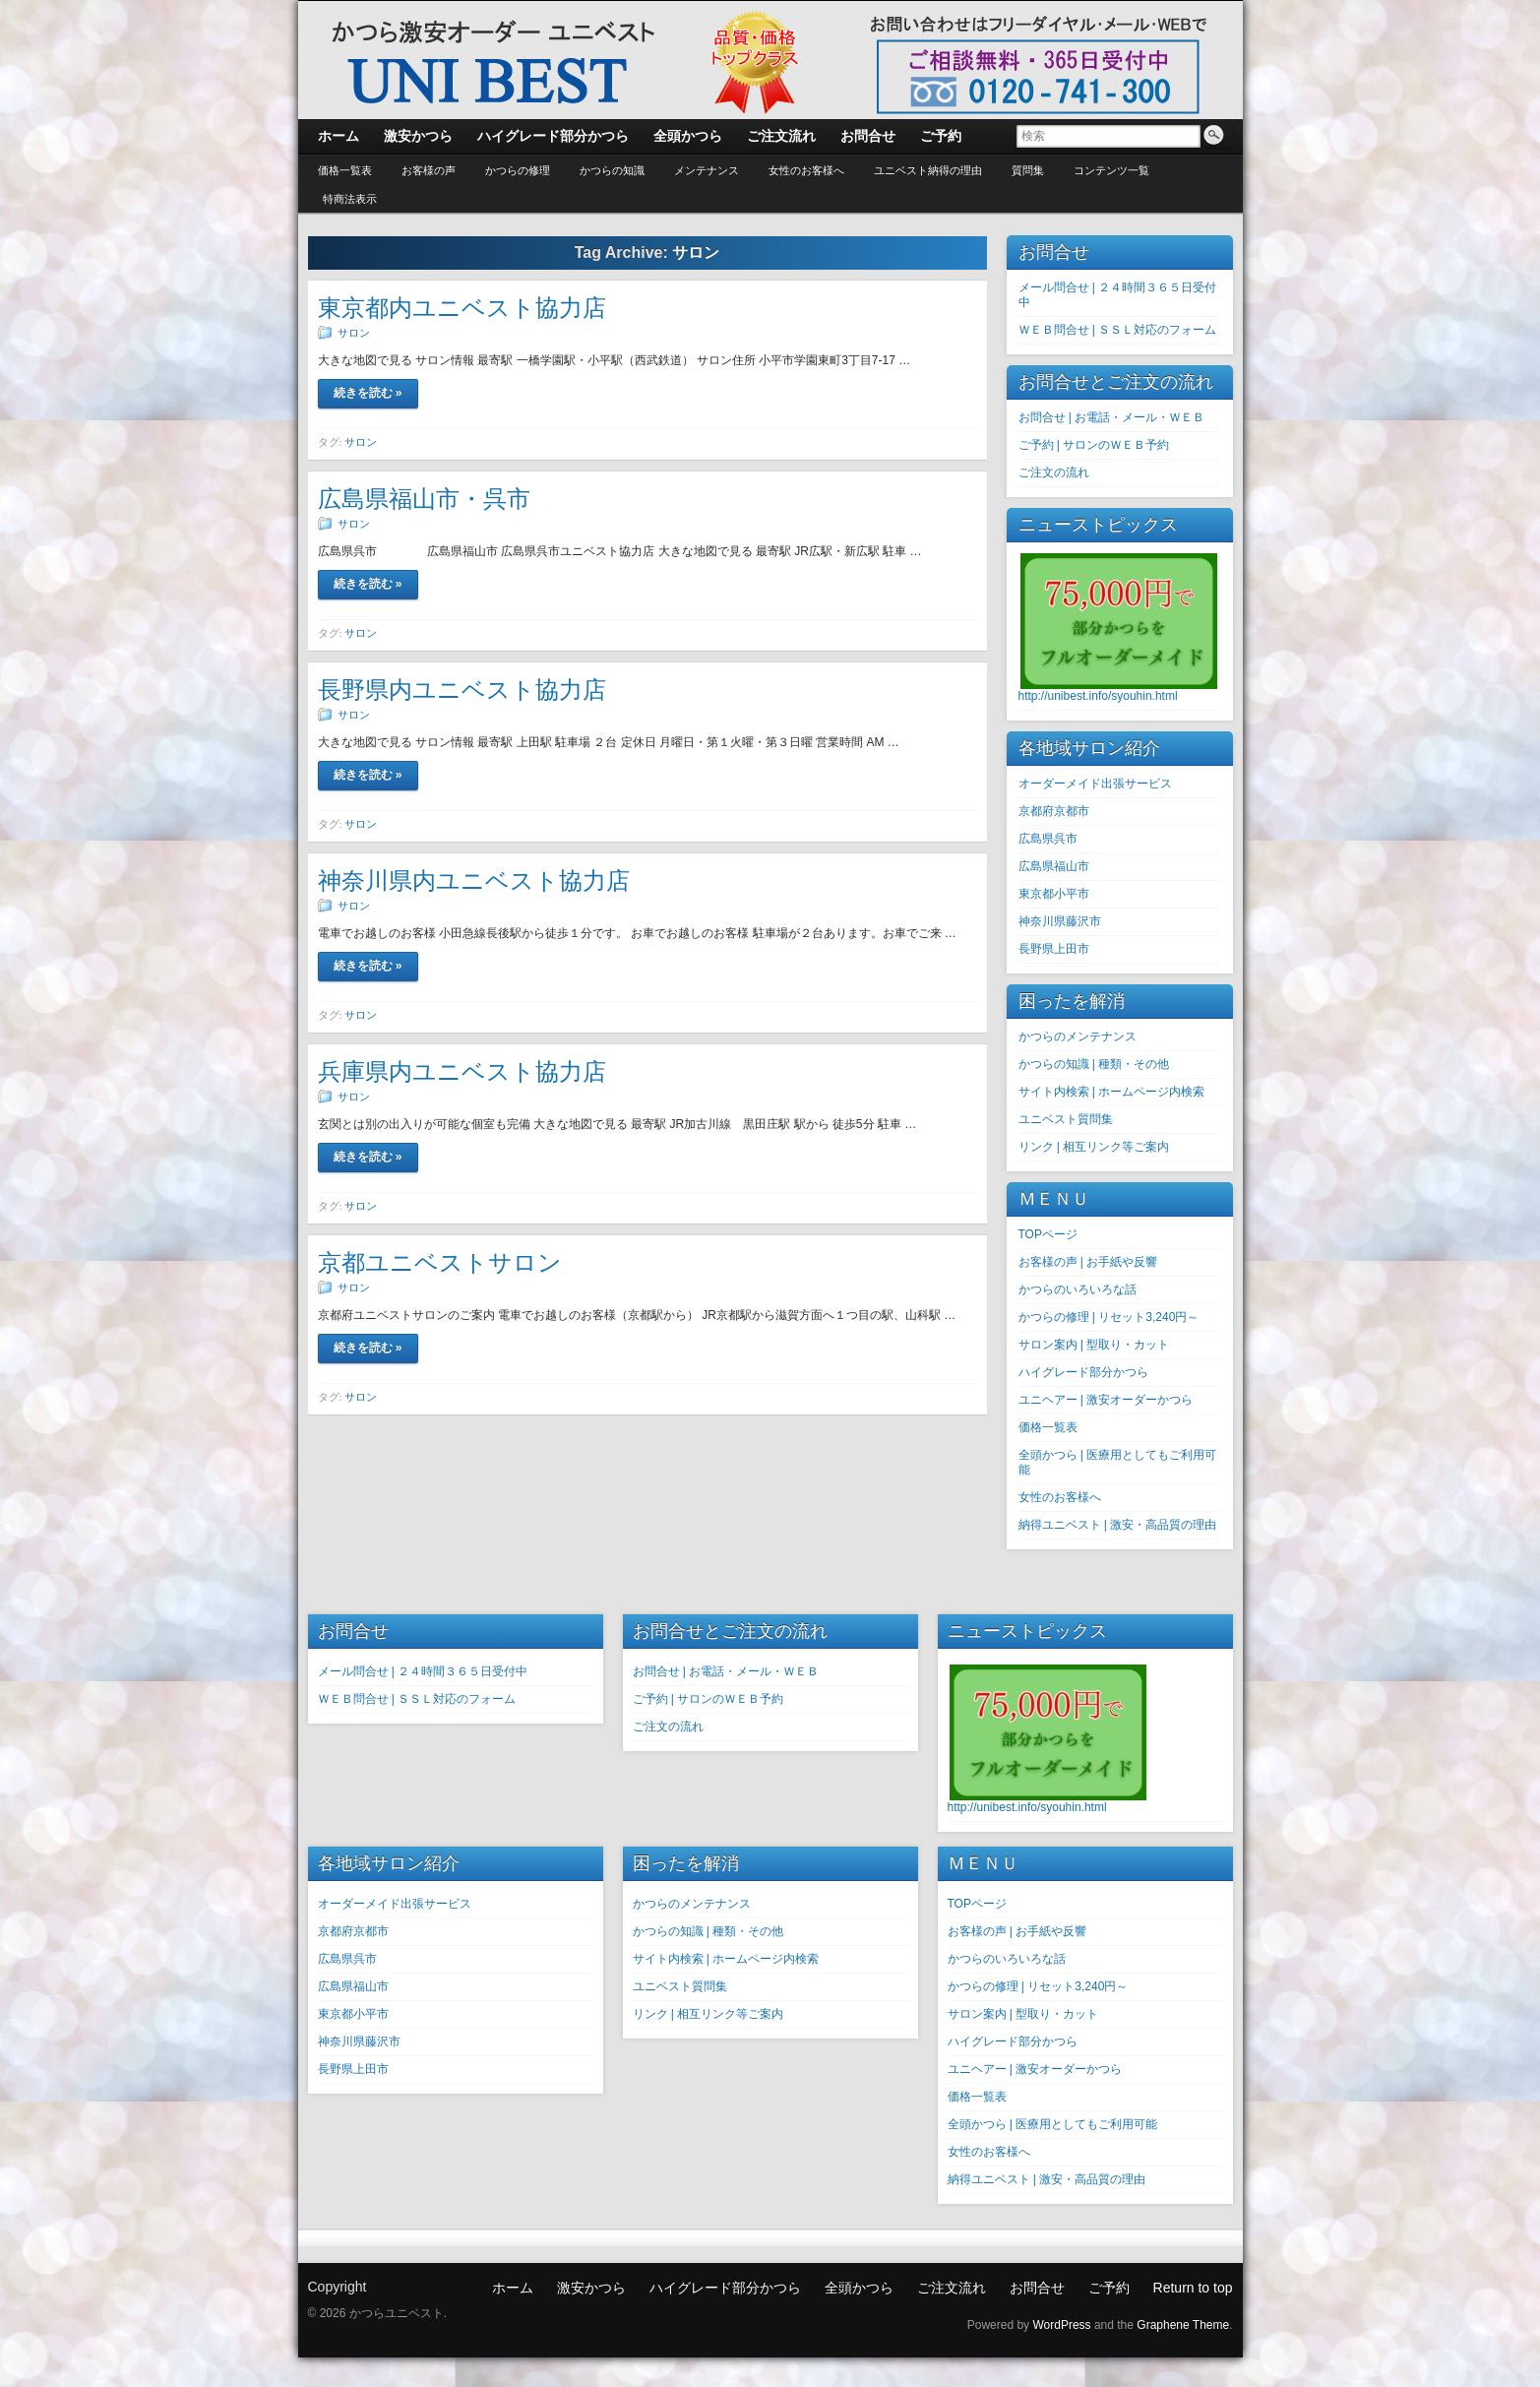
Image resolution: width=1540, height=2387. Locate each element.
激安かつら (591, 2287)
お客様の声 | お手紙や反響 (1088, 1262)
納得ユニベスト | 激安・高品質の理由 (1117, 1525)
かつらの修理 (517, 170)
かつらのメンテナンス (1077, 1036)
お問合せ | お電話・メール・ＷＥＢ (1111, 417)
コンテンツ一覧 (1111, 170)
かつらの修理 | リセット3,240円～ (1109, 1317)
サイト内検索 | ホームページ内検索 (1111, 1092)
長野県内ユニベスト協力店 (462, 689)
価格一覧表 (345, 170)
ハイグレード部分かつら (1083, 1372)
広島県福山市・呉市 (424, 498)
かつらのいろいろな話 (1077, 1289)
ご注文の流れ (1053, 472)
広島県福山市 (1053, 866)
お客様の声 (428, 170)
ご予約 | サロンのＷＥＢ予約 (1094, 445)
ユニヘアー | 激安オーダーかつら (1106, 1400)
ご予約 (1109, 2287)
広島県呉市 (1048, 839)
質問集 (1028, 170)
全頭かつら (859, 2287)
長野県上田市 (1053, 949)
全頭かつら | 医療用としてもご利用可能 (1053, 2124)
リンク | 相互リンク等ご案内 (1094, 1147)
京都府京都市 (1053, 811)
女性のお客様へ (806, 170)
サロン (354, 333)
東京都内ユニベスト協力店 (462, 307)
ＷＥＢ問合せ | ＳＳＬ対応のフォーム (1117, 330)
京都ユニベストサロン (440, 1262)
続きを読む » (368, 393)
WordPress (1061, 2325)
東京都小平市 (1053, 894)
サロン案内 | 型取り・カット (1094, 1344)
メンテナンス (706, 170)
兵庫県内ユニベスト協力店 (462, 1071)
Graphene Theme (1183, 2325)
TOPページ (1048, 1234)
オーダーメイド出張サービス (1095, 783)
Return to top (1193, 2287)
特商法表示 (350, 199)
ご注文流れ (951, 2287)
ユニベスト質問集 (1065, 1119)
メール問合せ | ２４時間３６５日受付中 (423, 1671)
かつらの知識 (612, 170)
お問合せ (1037, 2287)
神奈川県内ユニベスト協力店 (474, 880)
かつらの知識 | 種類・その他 (1094, 1064)
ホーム (512, 2287)
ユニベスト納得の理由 (928, 170)
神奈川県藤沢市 (1059, 921)
